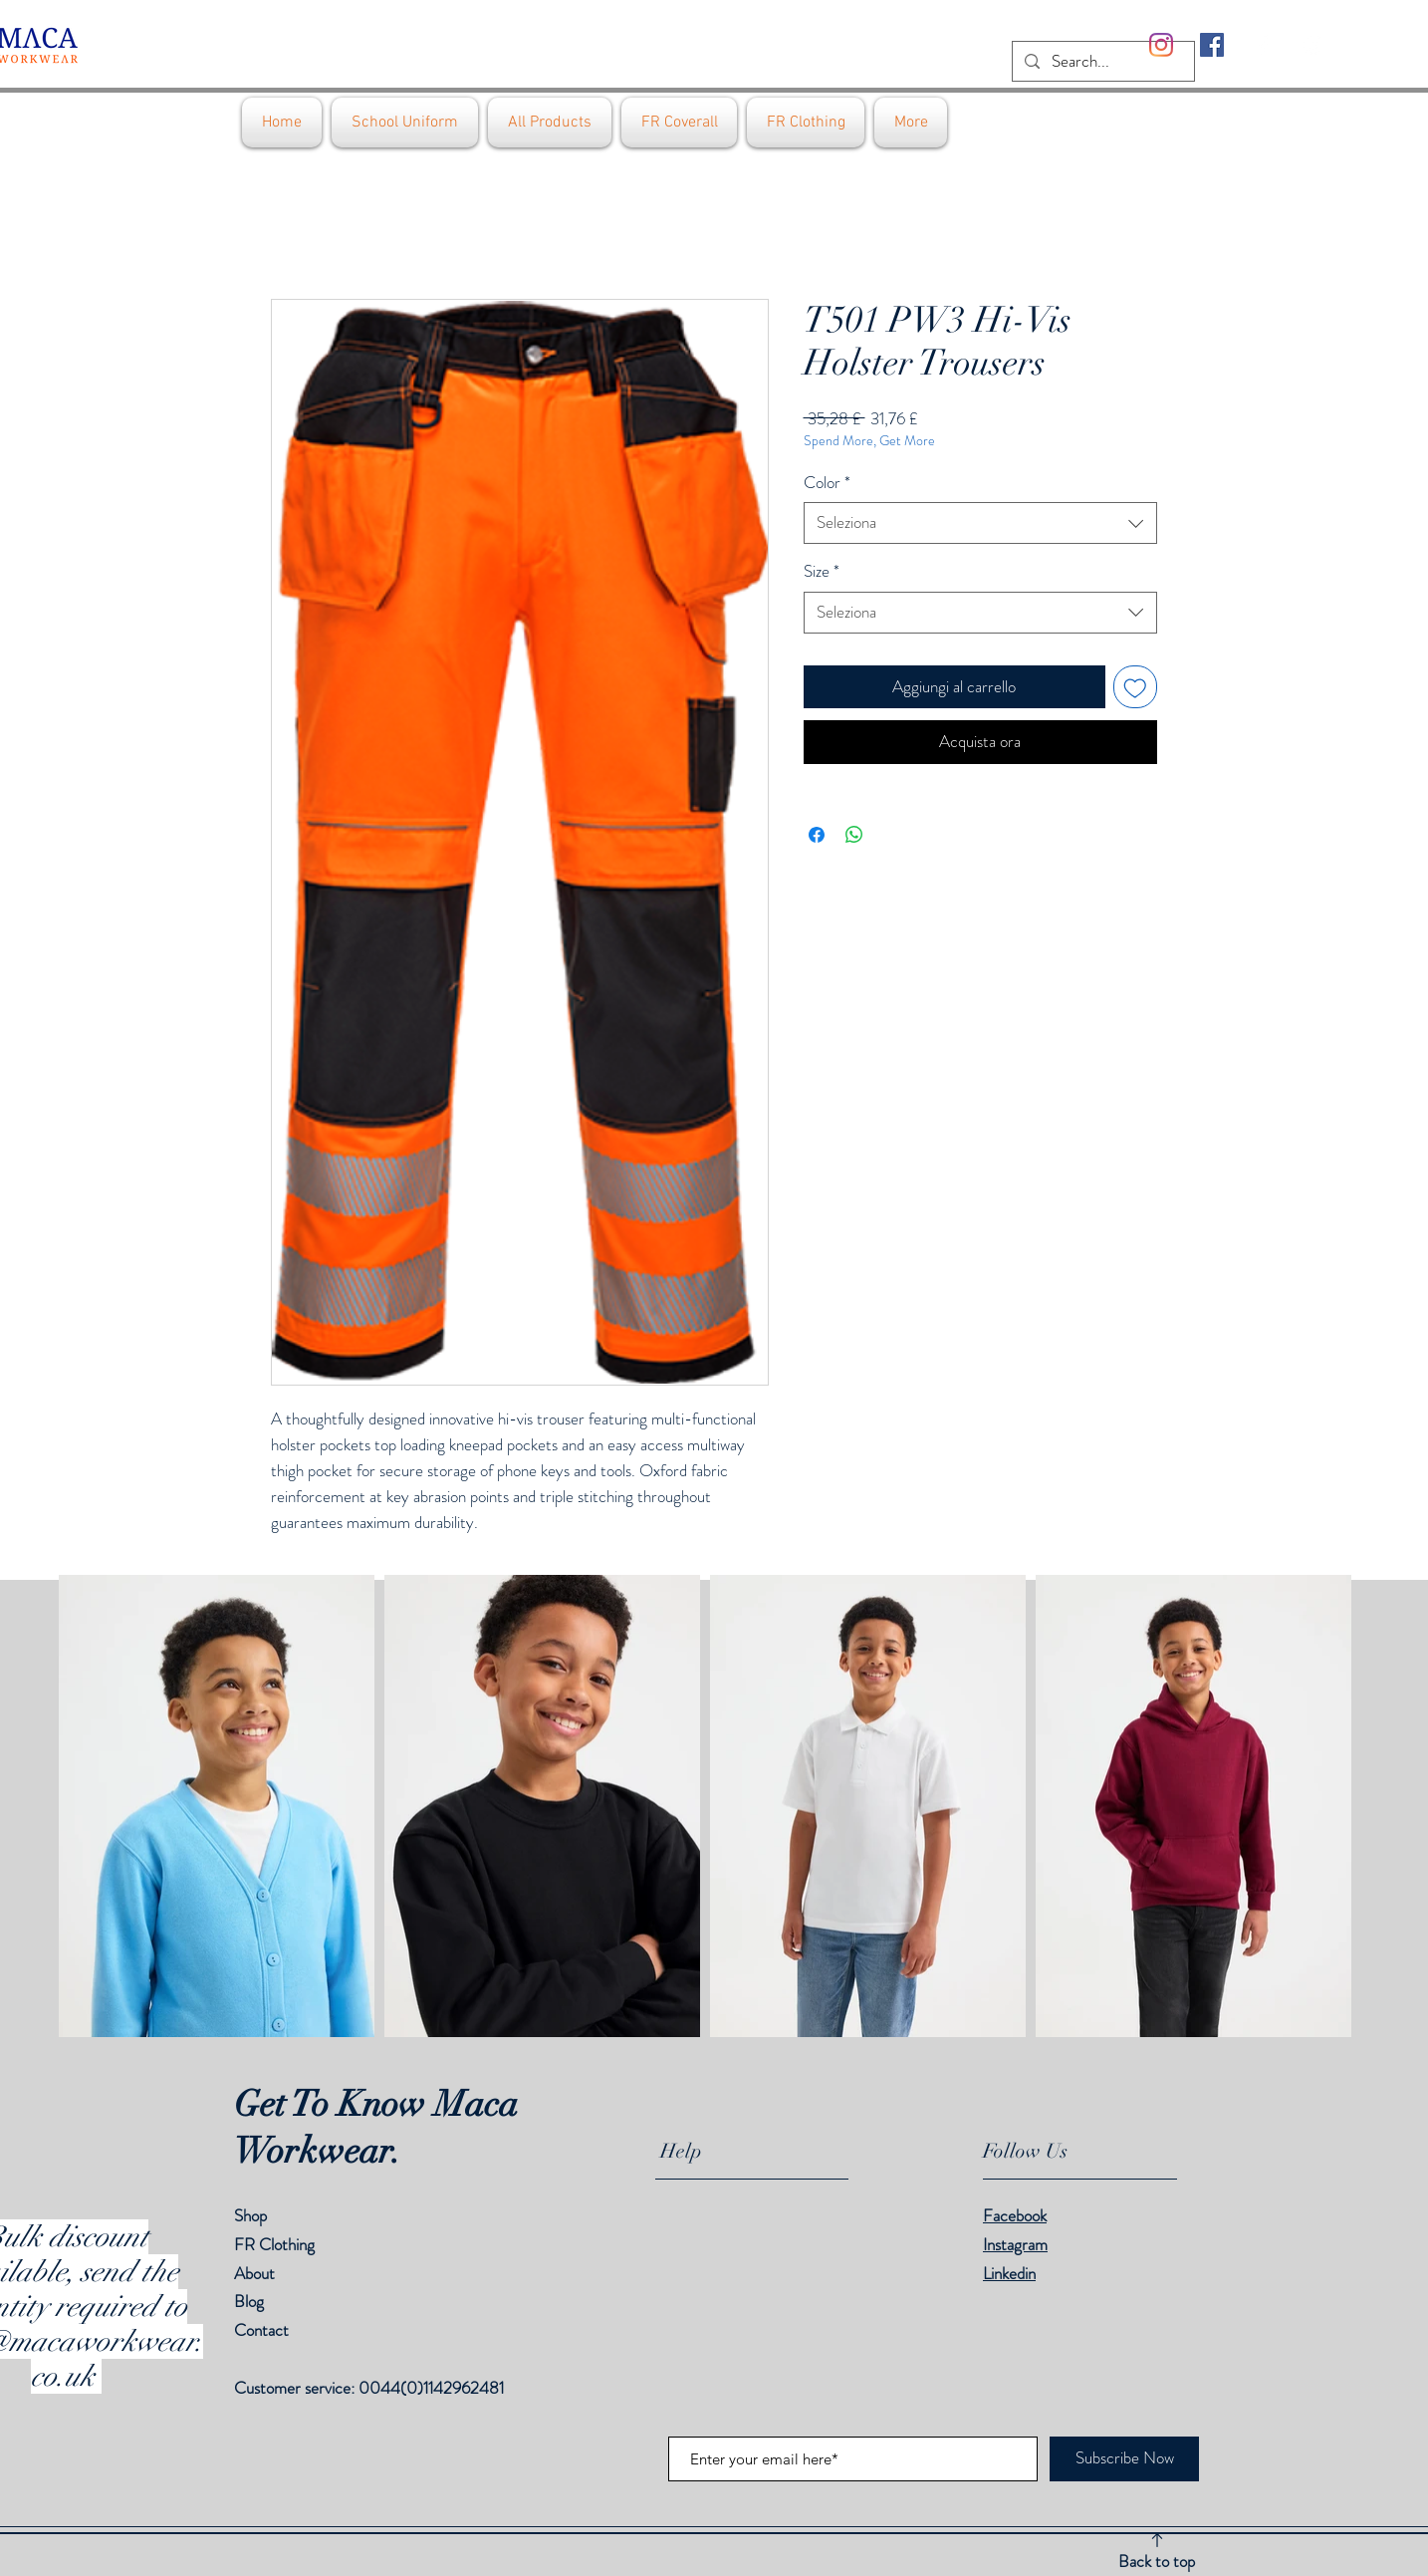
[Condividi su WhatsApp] (854, 835)
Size (821, 571)
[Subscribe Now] (1124, 2459)
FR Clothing (274, 2244)
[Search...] (1102, 62)
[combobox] (980, 523)
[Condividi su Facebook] (817, 835)
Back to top (1156, 2561)
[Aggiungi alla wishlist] (1135, 687)
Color (827, 482)
